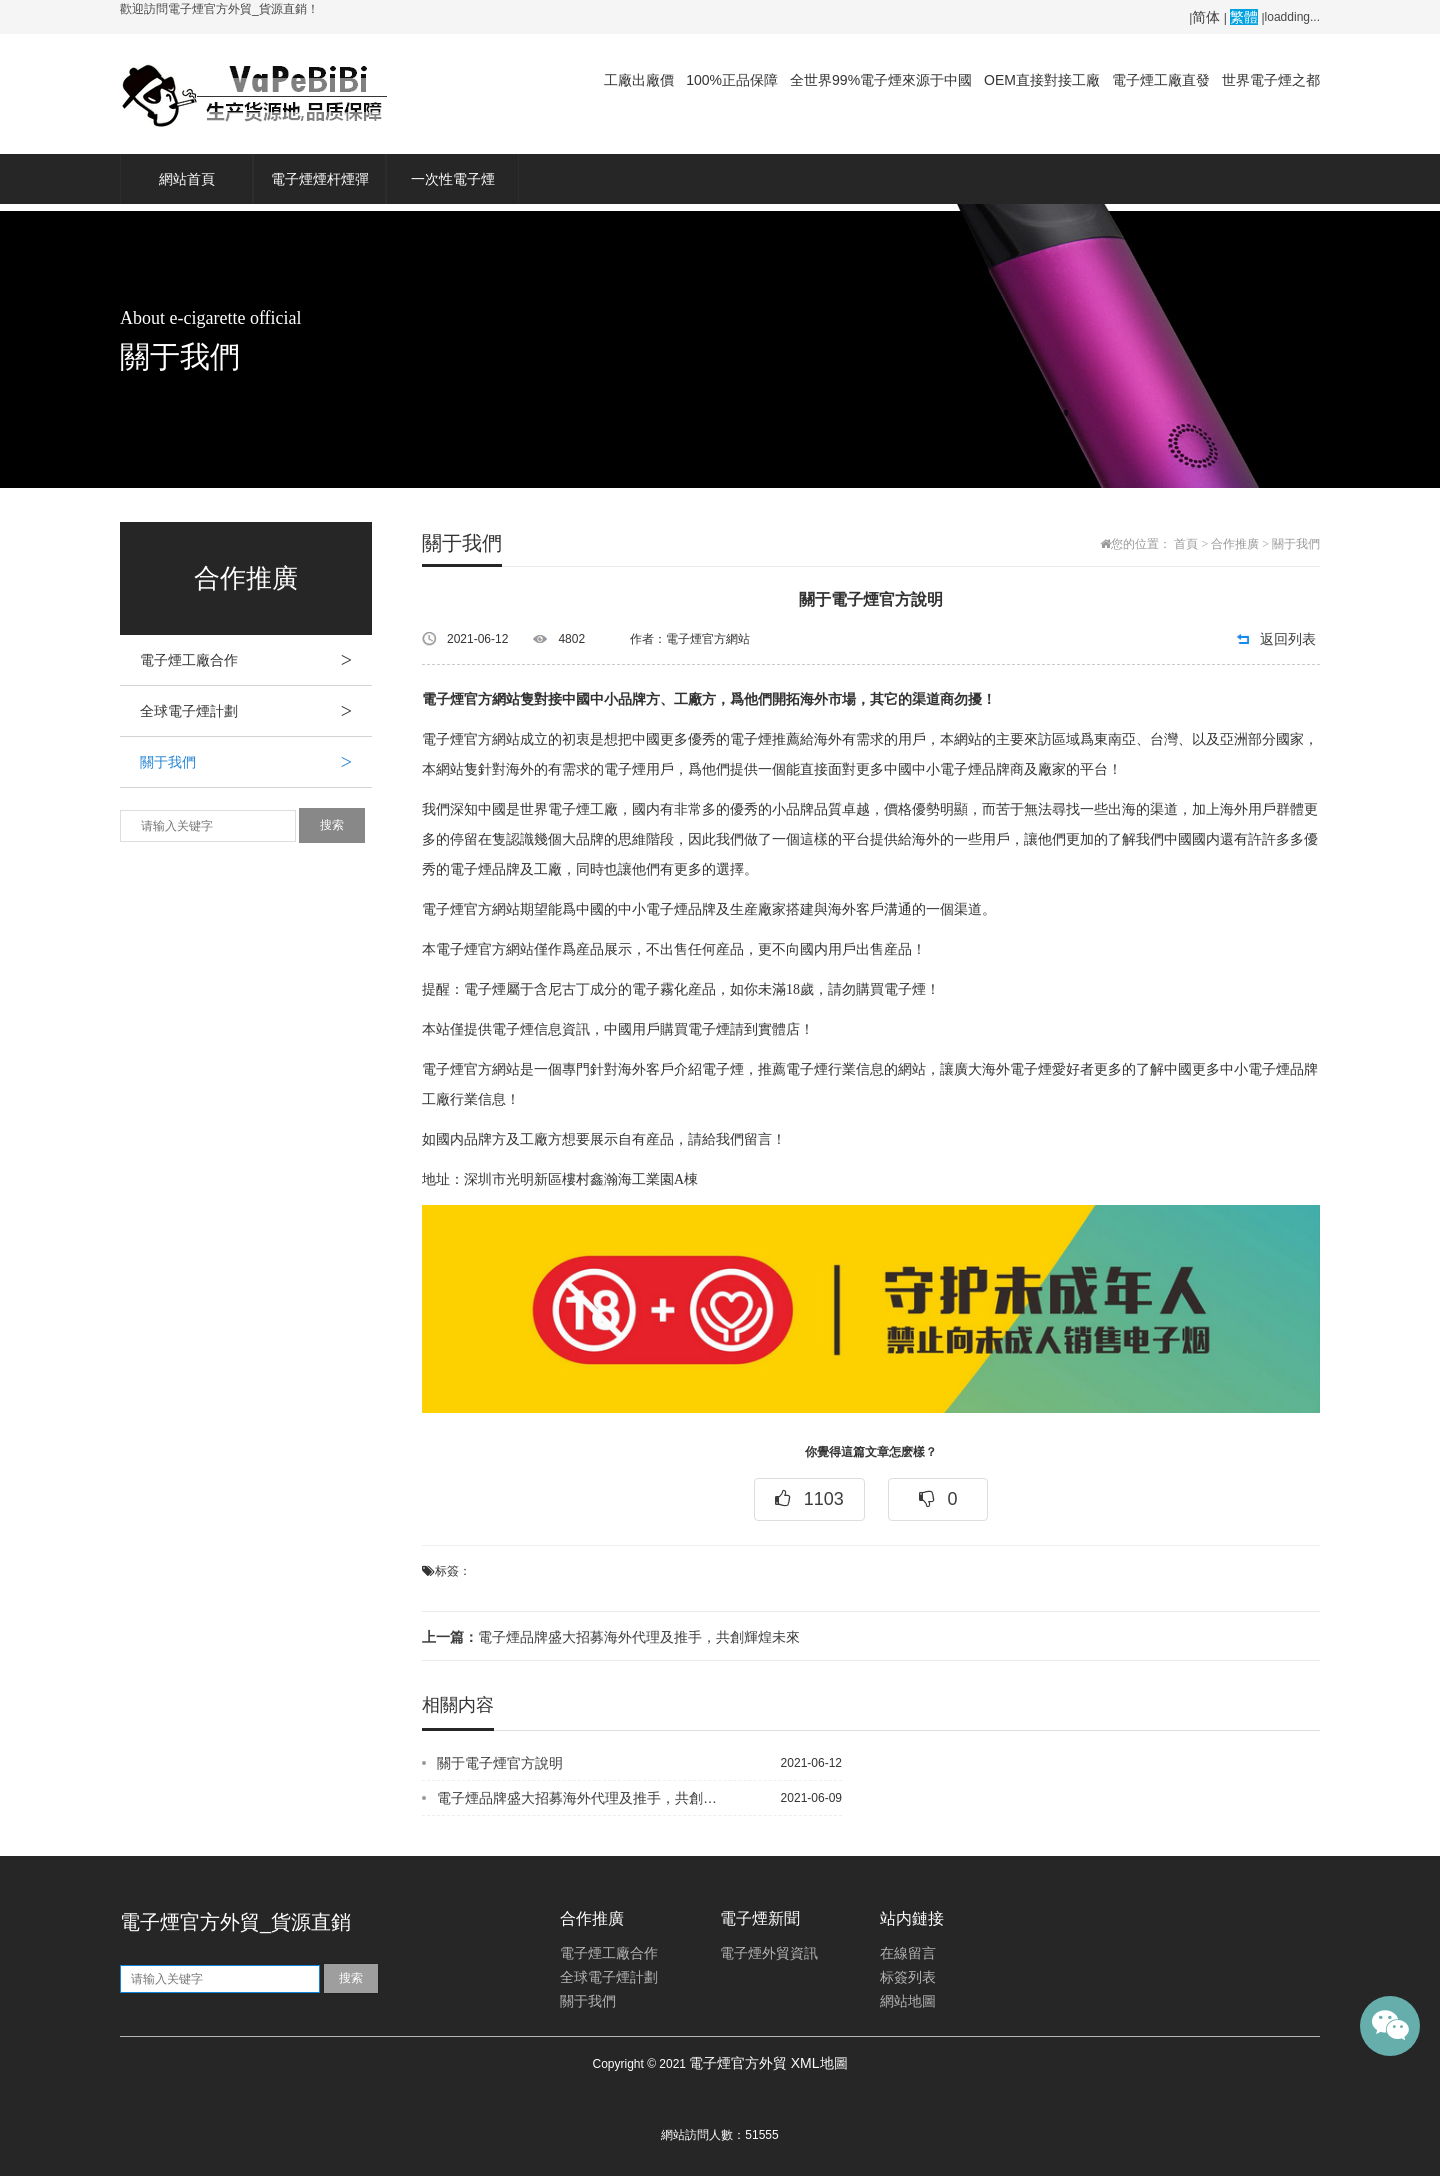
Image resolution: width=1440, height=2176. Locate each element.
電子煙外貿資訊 (769, 1953)
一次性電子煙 (453, 179)
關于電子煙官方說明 (500, 1763)
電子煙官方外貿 (738, 2063)
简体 (1206, 17)
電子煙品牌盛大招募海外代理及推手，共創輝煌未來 (611, 1637)
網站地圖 (908, 2001)
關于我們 (256, 762)
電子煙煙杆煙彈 (320, 179)
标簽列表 (908, 1977)
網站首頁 (187, 179)
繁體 (1244, 17)
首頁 (1186, 544)
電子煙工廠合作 (256, 660)
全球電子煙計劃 (256, 711)
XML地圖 (819, 2063)
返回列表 (1288, 639)
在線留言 (908, 1953)
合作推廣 (1235, 544)
